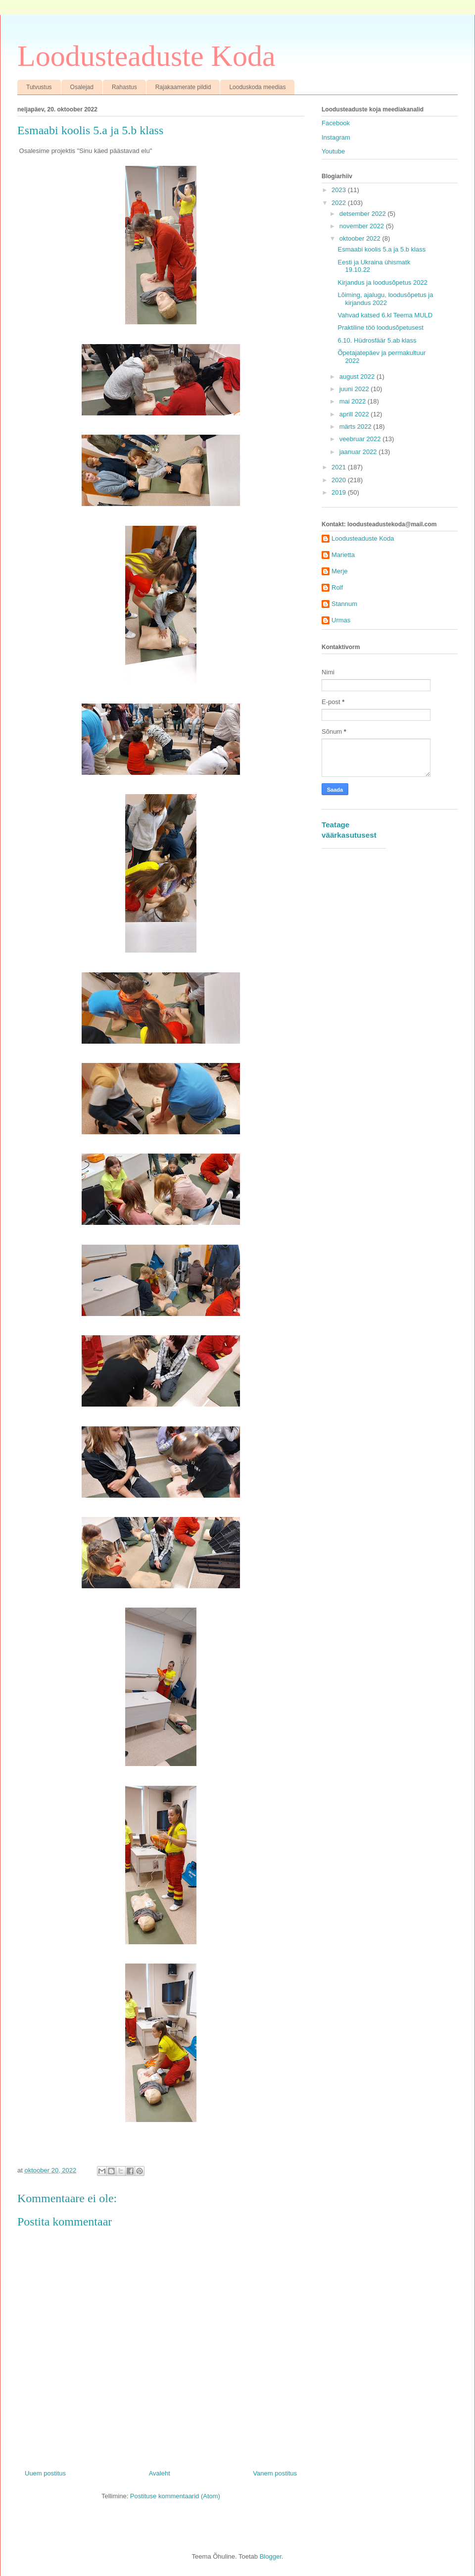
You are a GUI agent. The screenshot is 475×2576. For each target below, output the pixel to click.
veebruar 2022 (360, 439)
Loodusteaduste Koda (146, 56)
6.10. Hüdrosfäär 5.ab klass (376, 340)
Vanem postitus (275, 2473)
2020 (340, 480)
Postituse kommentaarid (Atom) (175, 2496)
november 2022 (362, 226)
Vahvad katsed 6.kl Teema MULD (384, 315)
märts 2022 (356, 426)
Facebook (336, 123)
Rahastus (124, 87)
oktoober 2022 (360, 238)
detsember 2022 (363, 213)
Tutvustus (39, 87)
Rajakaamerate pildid (183, 87)
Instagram (336, 137)
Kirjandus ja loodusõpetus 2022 (382, 282)
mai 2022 (353, 401)
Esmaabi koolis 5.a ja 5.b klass (381, 249)
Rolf (337, 587)
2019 (340, 492)
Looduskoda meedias (257, 87)
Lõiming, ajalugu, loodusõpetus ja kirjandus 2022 (385, 298)
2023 (340, 190)
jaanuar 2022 (359, 451)
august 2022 (358, 376)
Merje (340, 571)
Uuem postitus (45, 2473)
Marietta (343, 554)
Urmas (341, 620)
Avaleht (159, 2473)
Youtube (333, 151)
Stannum (344, 603)
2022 (340, 202)
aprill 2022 (355, 414)
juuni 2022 (355, 389)
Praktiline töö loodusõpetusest (380, 327)
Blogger (271, 2556)
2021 (340, 467)
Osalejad (82, 87)
